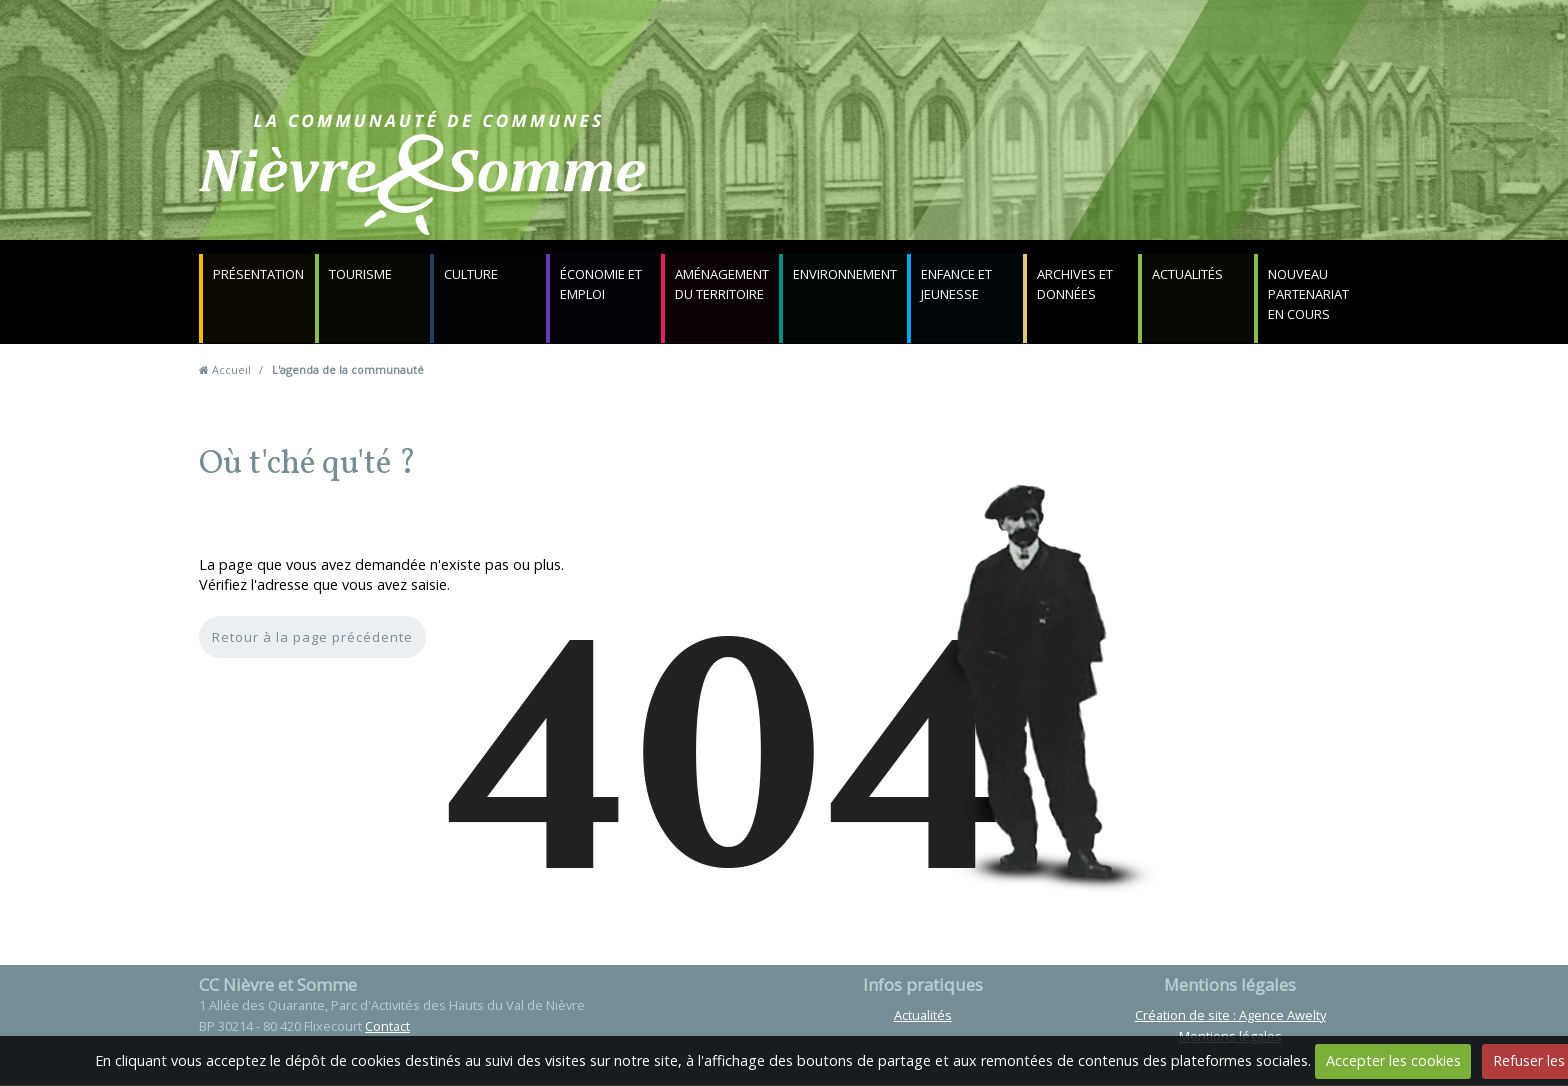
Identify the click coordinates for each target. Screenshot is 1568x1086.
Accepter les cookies (1393, 1060)
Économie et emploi (601, 285)
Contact (1025, 184)
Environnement (846, 275)
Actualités (1189, 275)
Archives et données (1077, 285)
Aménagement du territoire (722, 285)
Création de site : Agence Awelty (1230, 1016)
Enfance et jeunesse (958, 285)
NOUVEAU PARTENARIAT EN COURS (1309, 295)
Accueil (231, 370)
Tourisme (361, 275)
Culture (472, 275)
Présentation (259, 275)
